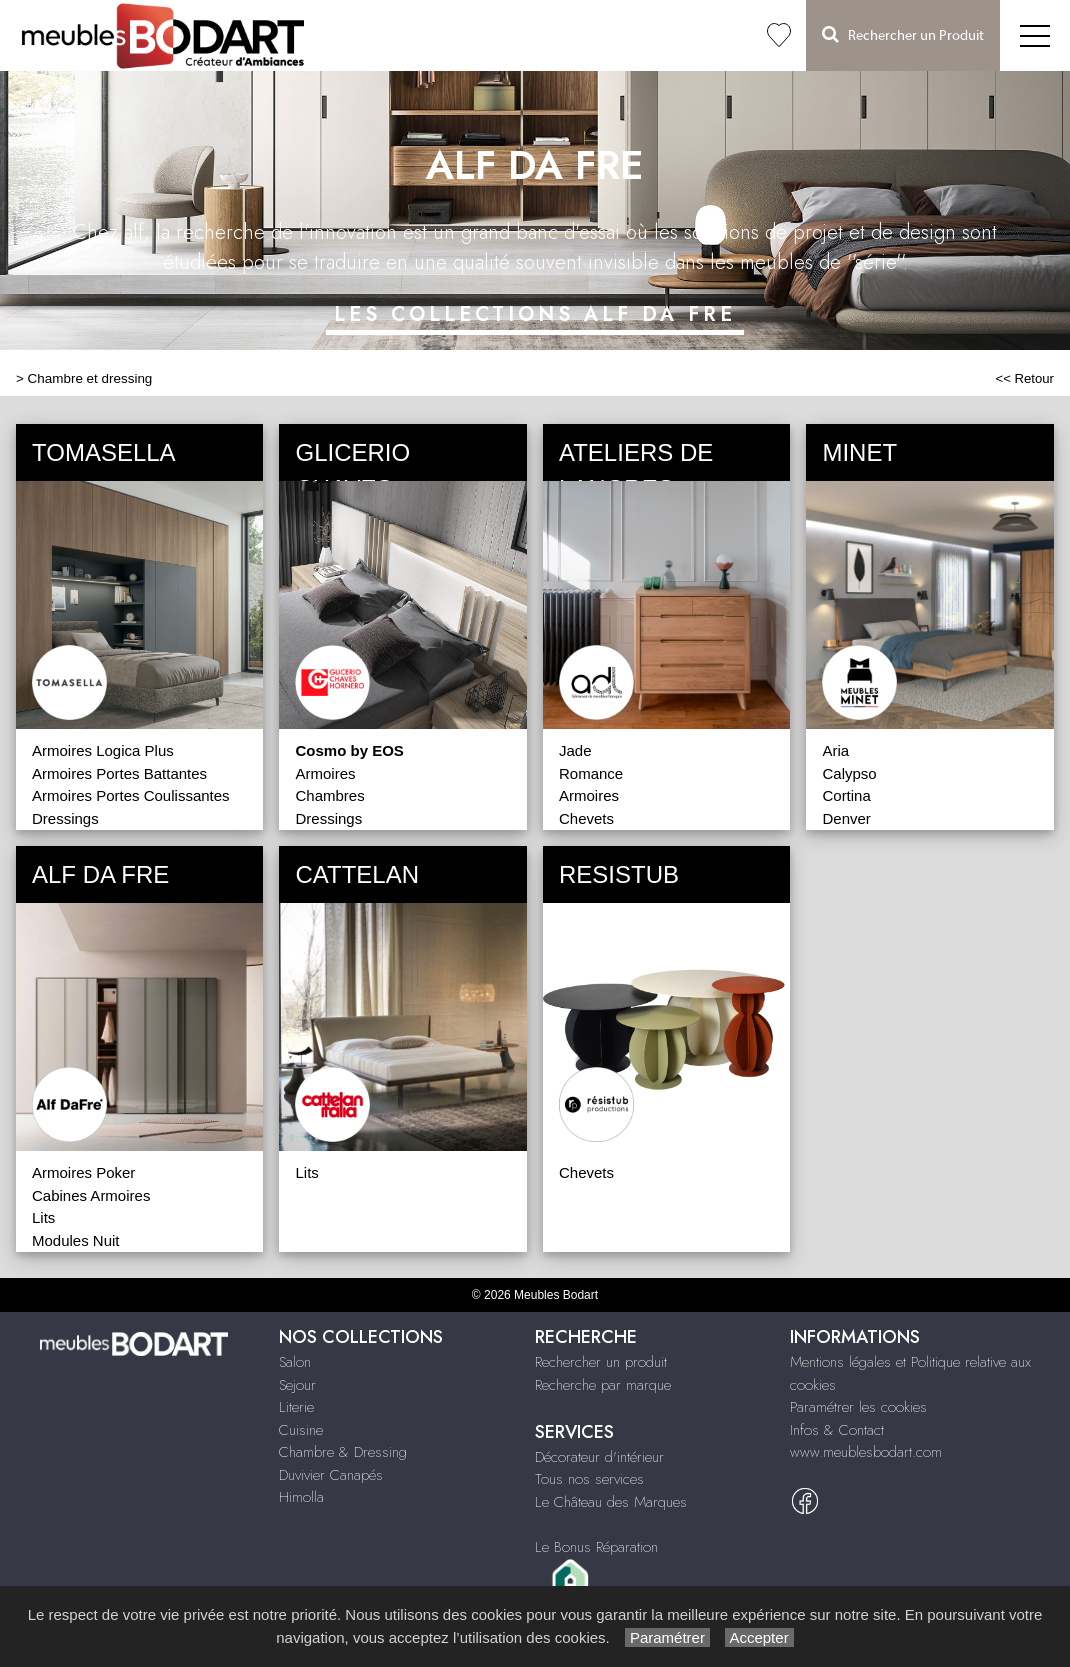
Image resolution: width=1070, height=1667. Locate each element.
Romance (591, 773)
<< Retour (1024, 378)
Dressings (65, 818)
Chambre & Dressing (343, 1452)
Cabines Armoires (91, 1195)
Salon (295, 1362)
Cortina (846, 795)
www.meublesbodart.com (866, 1452)
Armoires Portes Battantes (119, 773)
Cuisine (301, 1430)
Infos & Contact (837, 1430)
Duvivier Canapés (331, 1475)
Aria (835, 750)
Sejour (297, 1385)
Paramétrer (667, 1637)
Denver (846, 818)
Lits (43, 1217)
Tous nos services (589, 1479)
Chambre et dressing (90, 378)
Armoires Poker (83, 1172)
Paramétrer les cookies (858, 1407)
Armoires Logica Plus (103, 750)
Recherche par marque (603, 1385)
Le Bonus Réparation (596, 1547)
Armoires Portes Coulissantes (131, 795)
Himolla (301, 1497)
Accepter (759, 1637)
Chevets (586, 818)
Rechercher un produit (601, 1362)
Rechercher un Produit (903, 34)
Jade (575, 750)
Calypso (849, 773)
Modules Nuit (76, 1240)
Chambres (329, 795)
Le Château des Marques (611, 1502)
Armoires (325, 773)
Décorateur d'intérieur (599, 1457)
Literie (296, 1407)
